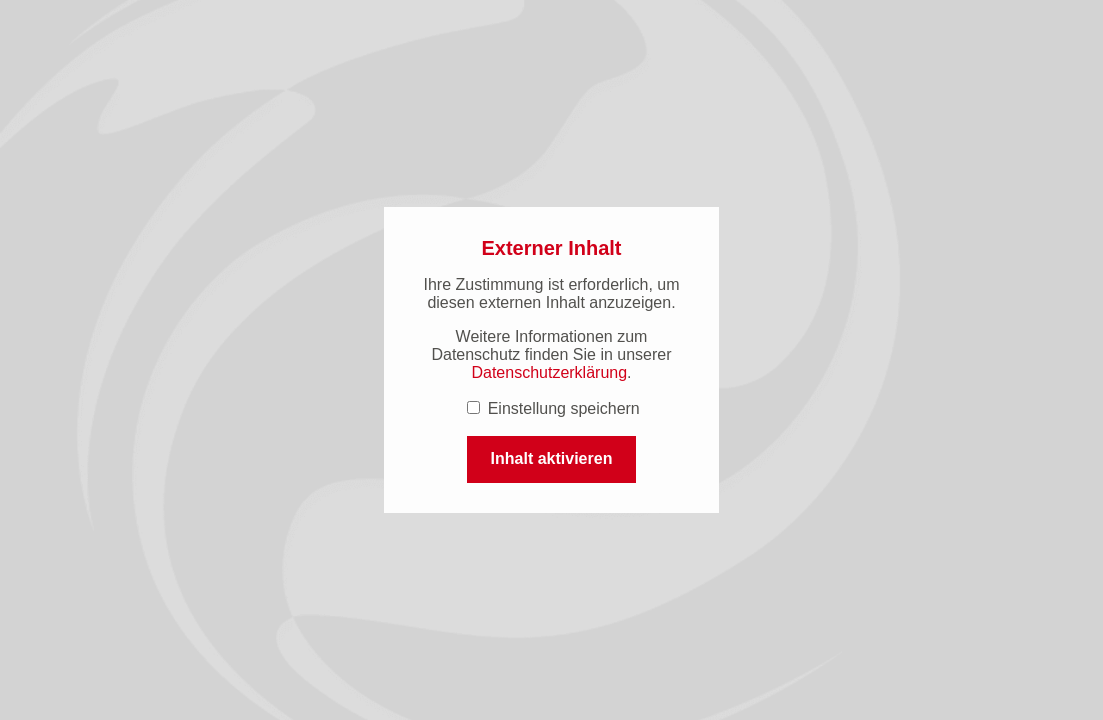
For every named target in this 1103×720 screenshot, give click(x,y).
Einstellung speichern (553, 408)
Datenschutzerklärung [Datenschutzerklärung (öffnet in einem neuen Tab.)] (549, 372)
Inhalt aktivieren (552, 458)
